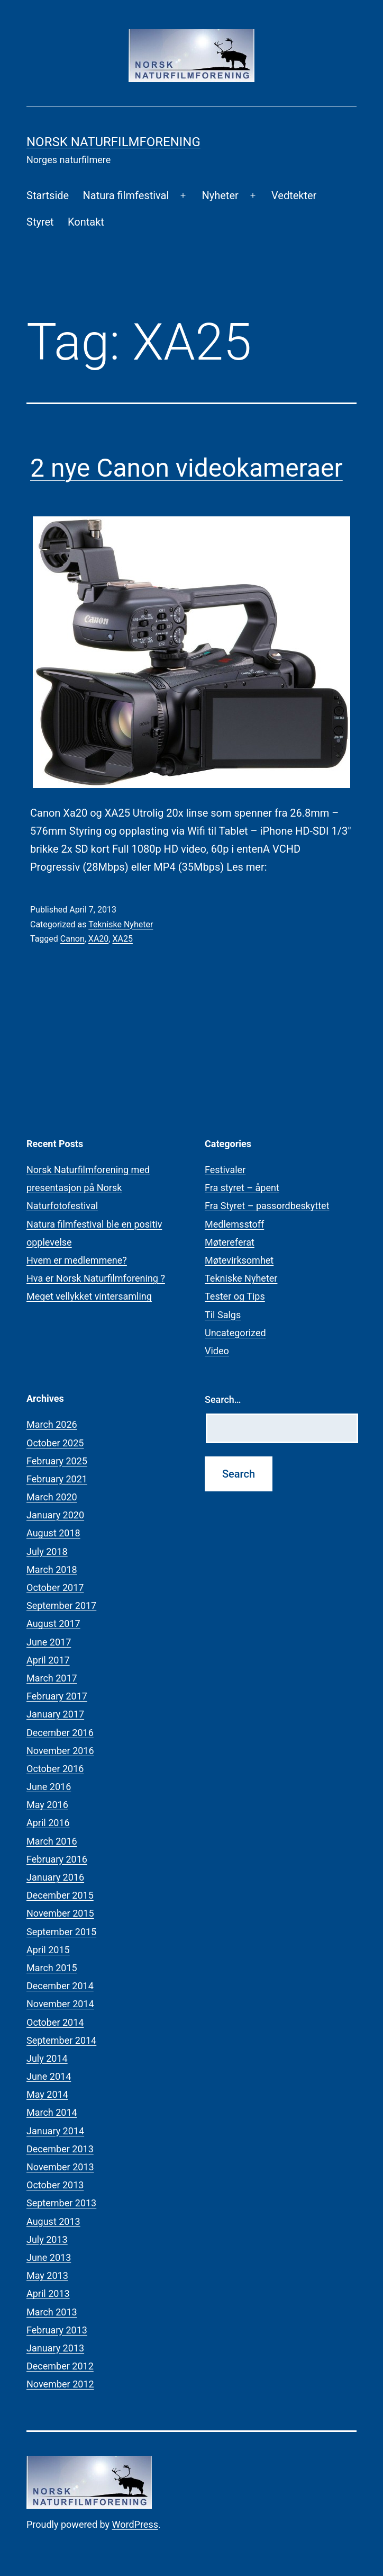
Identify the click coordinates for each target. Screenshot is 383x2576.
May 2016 (47, 1804)
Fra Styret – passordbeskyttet (267, 1205)
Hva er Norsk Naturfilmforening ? (95, 1278)
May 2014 (47, 2094)
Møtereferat (229, 1242)
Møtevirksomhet (239, 1260)
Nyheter (220, 195)
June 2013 (48, 2257)
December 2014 (60, 1985)
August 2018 (53, 1533)
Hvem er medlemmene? (76, 1260)
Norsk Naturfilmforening (113, 142)
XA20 (98, 939)
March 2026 (51, 1424)
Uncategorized (235, 1332)
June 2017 (48, 1642)
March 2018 (51, 1569)
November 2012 (60, 2384)
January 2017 (55, 1714)
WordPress (135, 2524)
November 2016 (60, 1750)
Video (217, 1350)
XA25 (122, 939)
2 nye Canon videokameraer (186, 468)
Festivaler (225, 1169)
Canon (72, 939)
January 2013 (55, 2348)
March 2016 (51, 1841)
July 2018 (47, 1551)
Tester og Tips (235, 1296)
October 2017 (55, 1587)
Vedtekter (293, 195)
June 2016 (48, 1786)
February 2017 (56, 1696)
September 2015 (61, 1931)
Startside (47, 195)
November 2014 (60, 2003)
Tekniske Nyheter (120, 924)
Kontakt (86, 222)
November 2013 (60, 2166)
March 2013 (51, 2312)
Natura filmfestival (126, 195)
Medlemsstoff (234, 1224)
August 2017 (53, 1623)
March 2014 (51, 2112)
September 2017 (61, 1605)
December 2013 (60, 2148)
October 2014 (55, 2022)
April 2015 (48, 1949)
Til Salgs (223, 1314)
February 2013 (56, 2330)
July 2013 (47, 2239)
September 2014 (61, 2040)
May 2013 (47, 2275)
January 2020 (55, 1514)
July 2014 (47, 2058)
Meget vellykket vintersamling (89, 1296)
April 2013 (48, 2293)
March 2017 (51, 1678)
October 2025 (55, 1442)
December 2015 (60, 1895)
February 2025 (56, 1460)
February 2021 (56, 1478)
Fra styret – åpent (242, 1187)
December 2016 (60, 1732)
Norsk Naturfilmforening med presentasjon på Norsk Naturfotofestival (88, 1187)
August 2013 (53, 2221)
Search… (223, 1399)
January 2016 (55, 1877)
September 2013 (61, 2202)
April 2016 (48, 1822)
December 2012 (60, 2366)
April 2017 (48, 1660)
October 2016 (55, 1768)
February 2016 (56, 1859)
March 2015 (51, 1967)
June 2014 (48, 2076)
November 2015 (60, 1913)
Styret (40, 222)
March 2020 (51, 1496)
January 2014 (55, 2130)
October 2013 (55, 2184)
